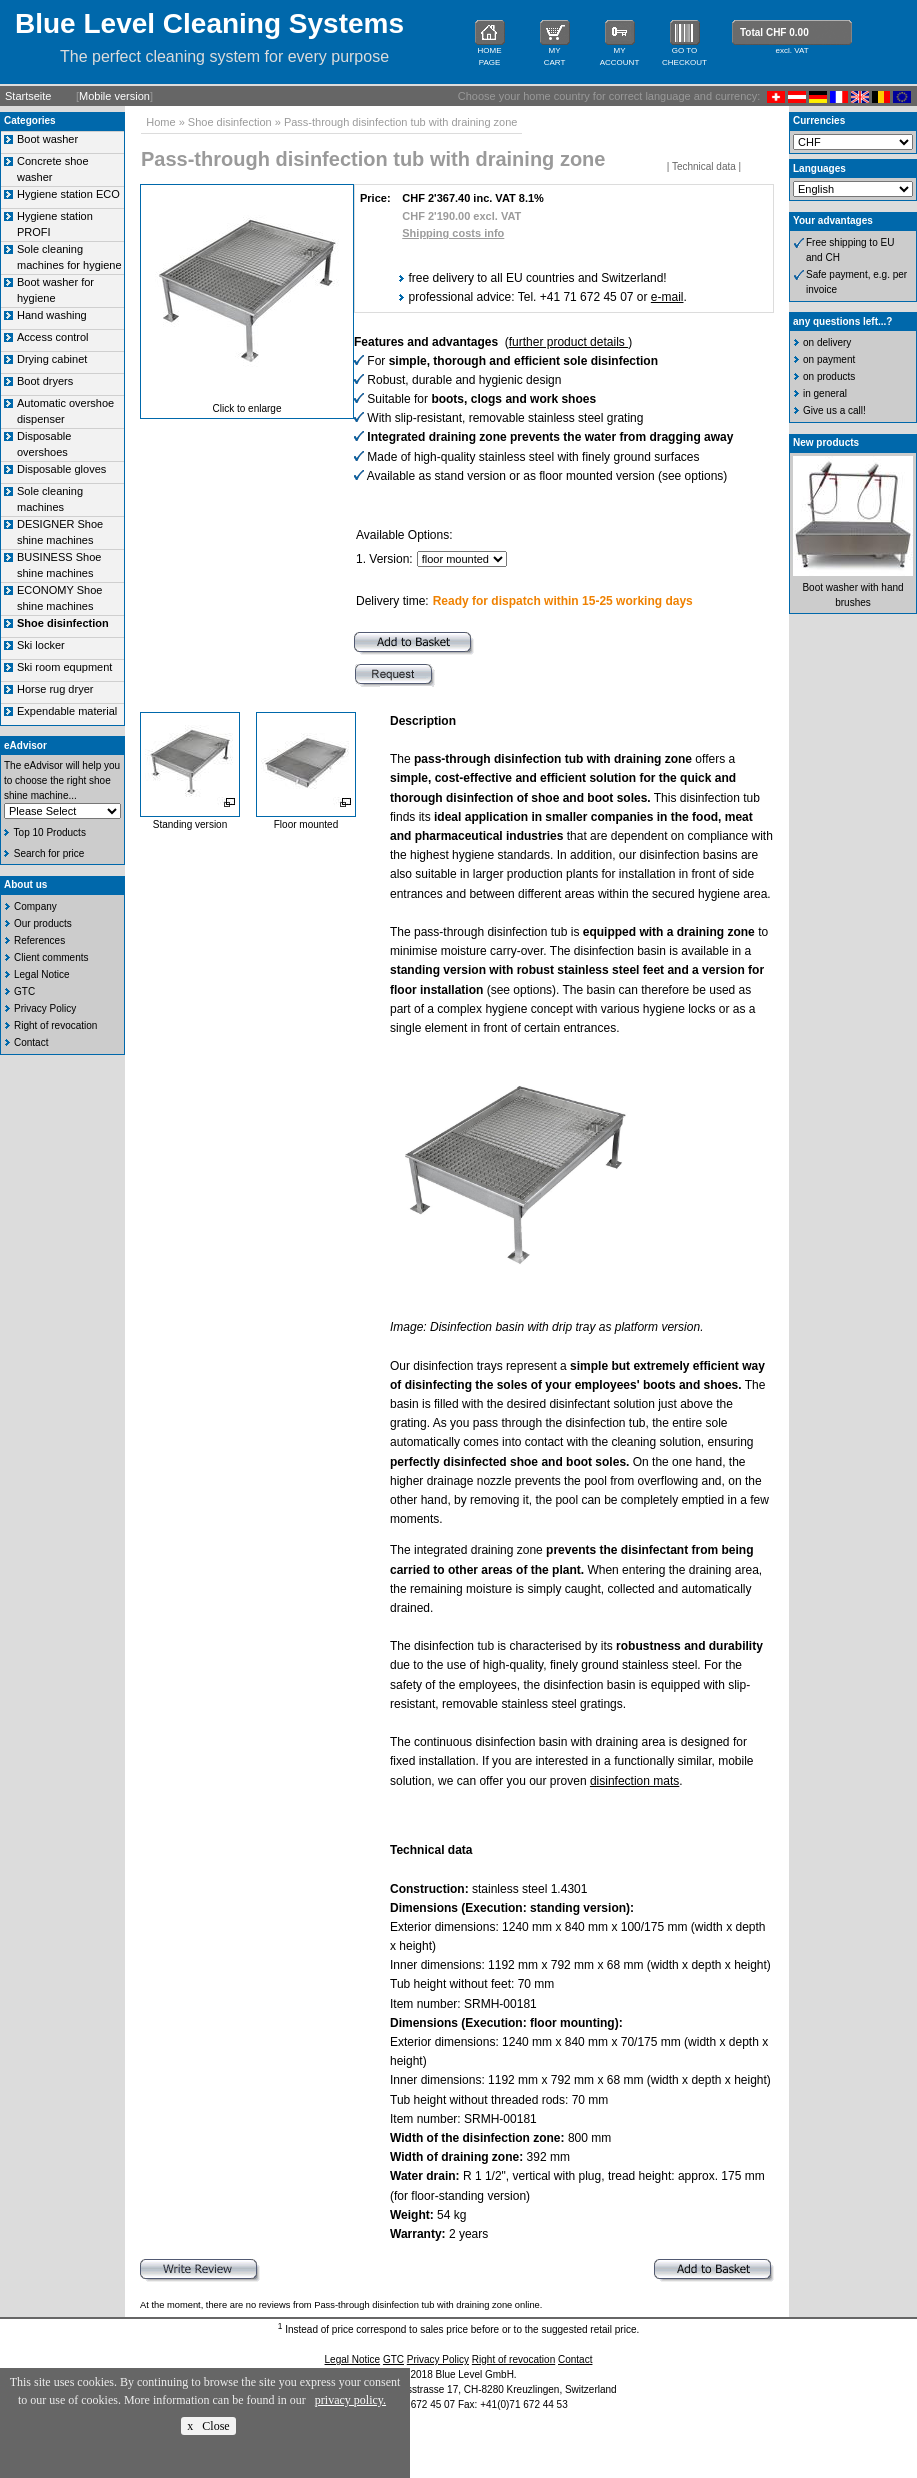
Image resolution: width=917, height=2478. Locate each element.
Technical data (704, 166)
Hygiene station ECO (68, 194)
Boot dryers (45, 381)
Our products (43, 923)
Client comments (51, 957)
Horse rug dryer (55, 689)
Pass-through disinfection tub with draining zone (401, 122)
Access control (53, 337)
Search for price (49, 853)
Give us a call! (834, 410)
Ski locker (41, 645)
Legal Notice (42, 974)
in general (825, 393)
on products (829, 376)
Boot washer (47, 139)
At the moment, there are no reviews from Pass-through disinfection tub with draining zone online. (341, 2305)
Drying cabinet (52, 359)
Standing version (190, 824)
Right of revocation (55, 1025)
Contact (31, 1042)
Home (160, 122)
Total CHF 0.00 (774, 32)
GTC (24, 991)
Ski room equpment (64, 667)
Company (35, 906)
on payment (829, 359)
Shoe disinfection (230, 122)
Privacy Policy (45, 1008)
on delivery (827, 342)
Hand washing (52, 315)
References (39, 940)
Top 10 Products (50, 832)
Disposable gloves (61, 469)
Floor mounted (306, 824)
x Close (208, 2426)
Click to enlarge (247, 408)
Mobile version (114, 96)
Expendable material (67, 711)
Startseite (28, 96)
